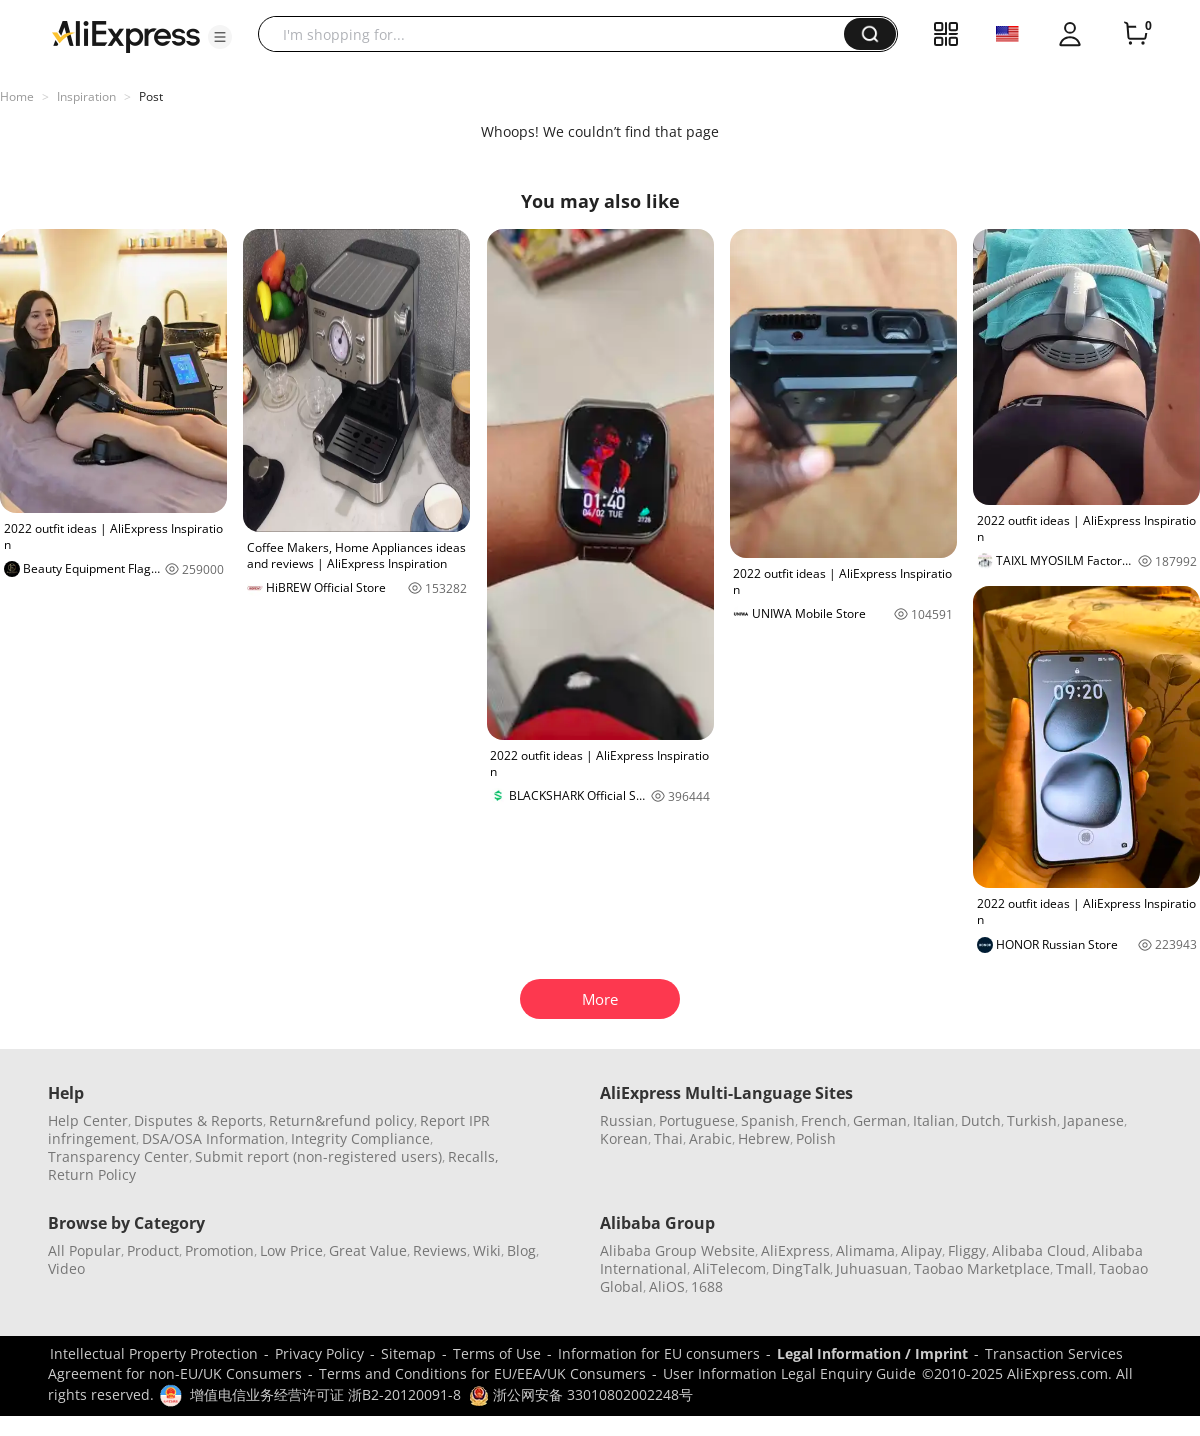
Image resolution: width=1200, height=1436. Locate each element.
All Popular (84, 1250)
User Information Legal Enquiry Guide (789, 1373)
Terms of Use (497, 1353)
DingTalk (801, 1268)
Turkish (1032, 1120)
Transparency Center (118, 1156)
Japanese (1093, 1120)
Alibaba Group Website (677, 1250)
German (880, 1120)
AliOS (667, 1286)
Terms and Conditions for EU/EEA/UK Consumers (482, 1373)
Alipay (921, 1250)
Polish (816, 1138)
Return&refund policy (341, 1120)
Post (151, 96)
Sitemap (408, 1353)
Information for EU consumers (659, 1353)
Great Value (368, 1250)
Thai (668, 1138)
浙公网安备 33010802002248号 (581, 1394)
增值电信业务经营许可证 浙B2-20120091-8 (325, 1394)
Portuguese (697, 1120)
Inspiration (86, 96)
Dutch (981, 1120)
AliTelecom (729, 1268)
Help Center (88, 1120)
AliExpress (795, 1250)
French (824, 1120)
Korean (624, 1138)
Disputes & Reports (198, 1120)
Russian (626, 1120)
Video (66, 1268)
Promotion (219, 1250)
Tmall (1074, 1268)
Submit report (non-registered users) (318, 1156)
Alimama (865, 1250)
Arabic (710, 1138)
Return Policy (92, 1174)
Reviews (440, 1250)
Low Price (291, 1250)
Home (17, 96)
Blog (521, 1250)
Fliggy (967, 1250)
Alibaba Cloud (1039, 1250)
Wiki (487, 1250)
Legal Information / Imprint (872, 1353)
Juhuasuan (872, 1268)
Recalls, (473, 1156)
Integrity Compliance (360, 1138)
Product (153, 1250)
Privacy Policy (319, 1353)
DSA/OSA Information (213, 1138)
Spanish (768, 1120)
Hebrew (764, 1138)
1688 (707, 1286)
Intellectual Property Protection (154, 1353)
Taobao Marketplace (982, 1268)
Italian (934, 1120)
